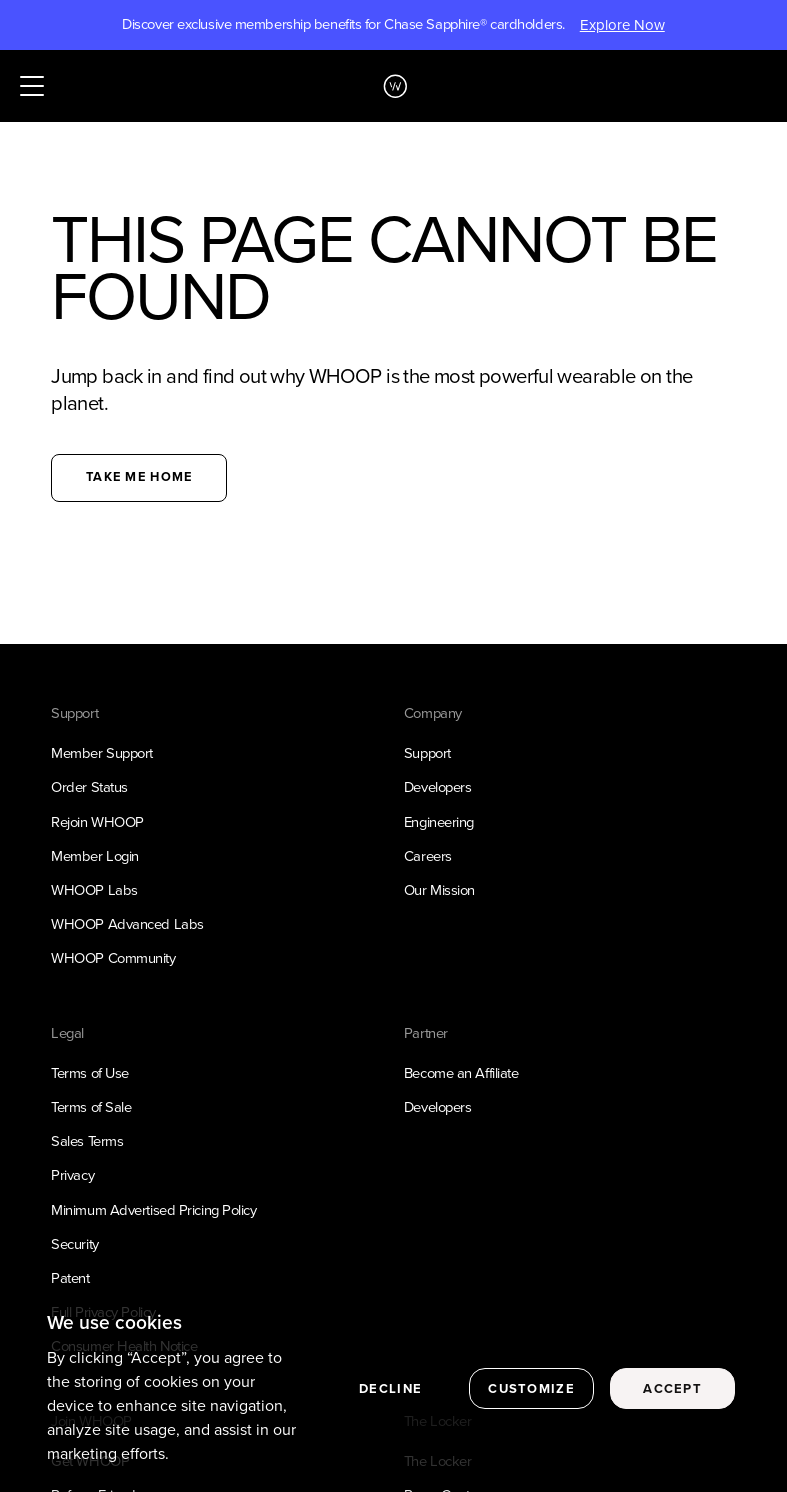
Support (427, 753)
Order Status (89, 787)
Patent (70, 1278)
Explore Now (622, 25)
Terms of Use (90, 1073)
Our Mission (439, 890)
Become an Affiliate (461, 1073)
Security (74, 1244)
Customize (531, 1393)
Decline (390, 1393)
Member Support (102, 753)
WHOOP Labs (94, 890)
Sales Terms (87, 1141)
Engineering (439, 822)
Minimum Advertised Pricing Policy (153, 1210)
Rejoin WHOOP (97, 822)
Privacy (72, 1175)
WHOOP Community (113, 958)
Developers (438, 787)
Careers (428, 856)
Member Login (95, 856)
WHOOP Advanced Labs (127, 924)
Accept (672, 1393)
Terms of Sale (91, 1107)
